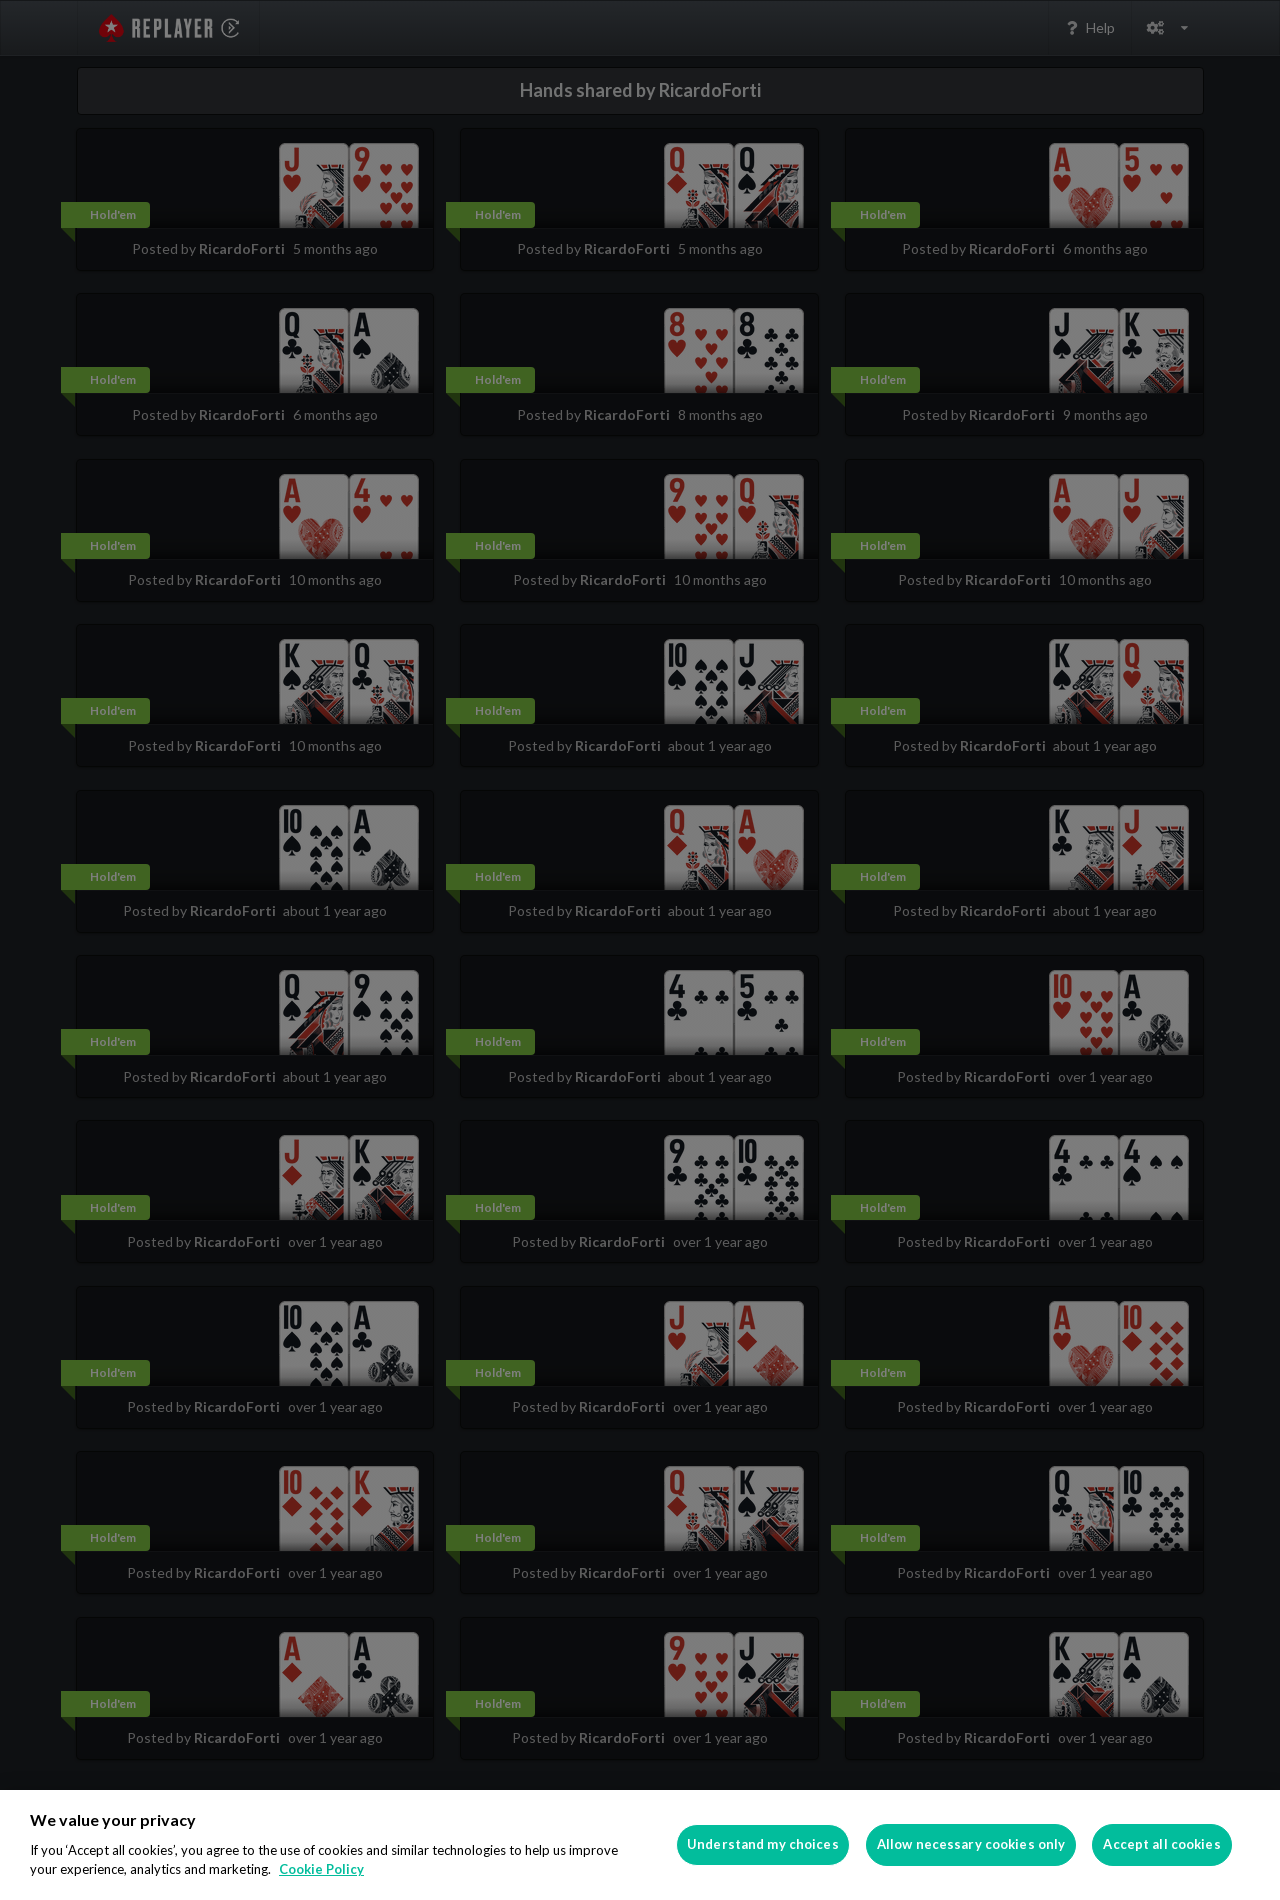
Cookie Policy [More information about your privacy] (321, 1869)
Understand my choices (763, 1844)
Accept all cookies (1161, 1844)
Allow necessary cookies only (971, 1844)
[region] (640, 1845)
